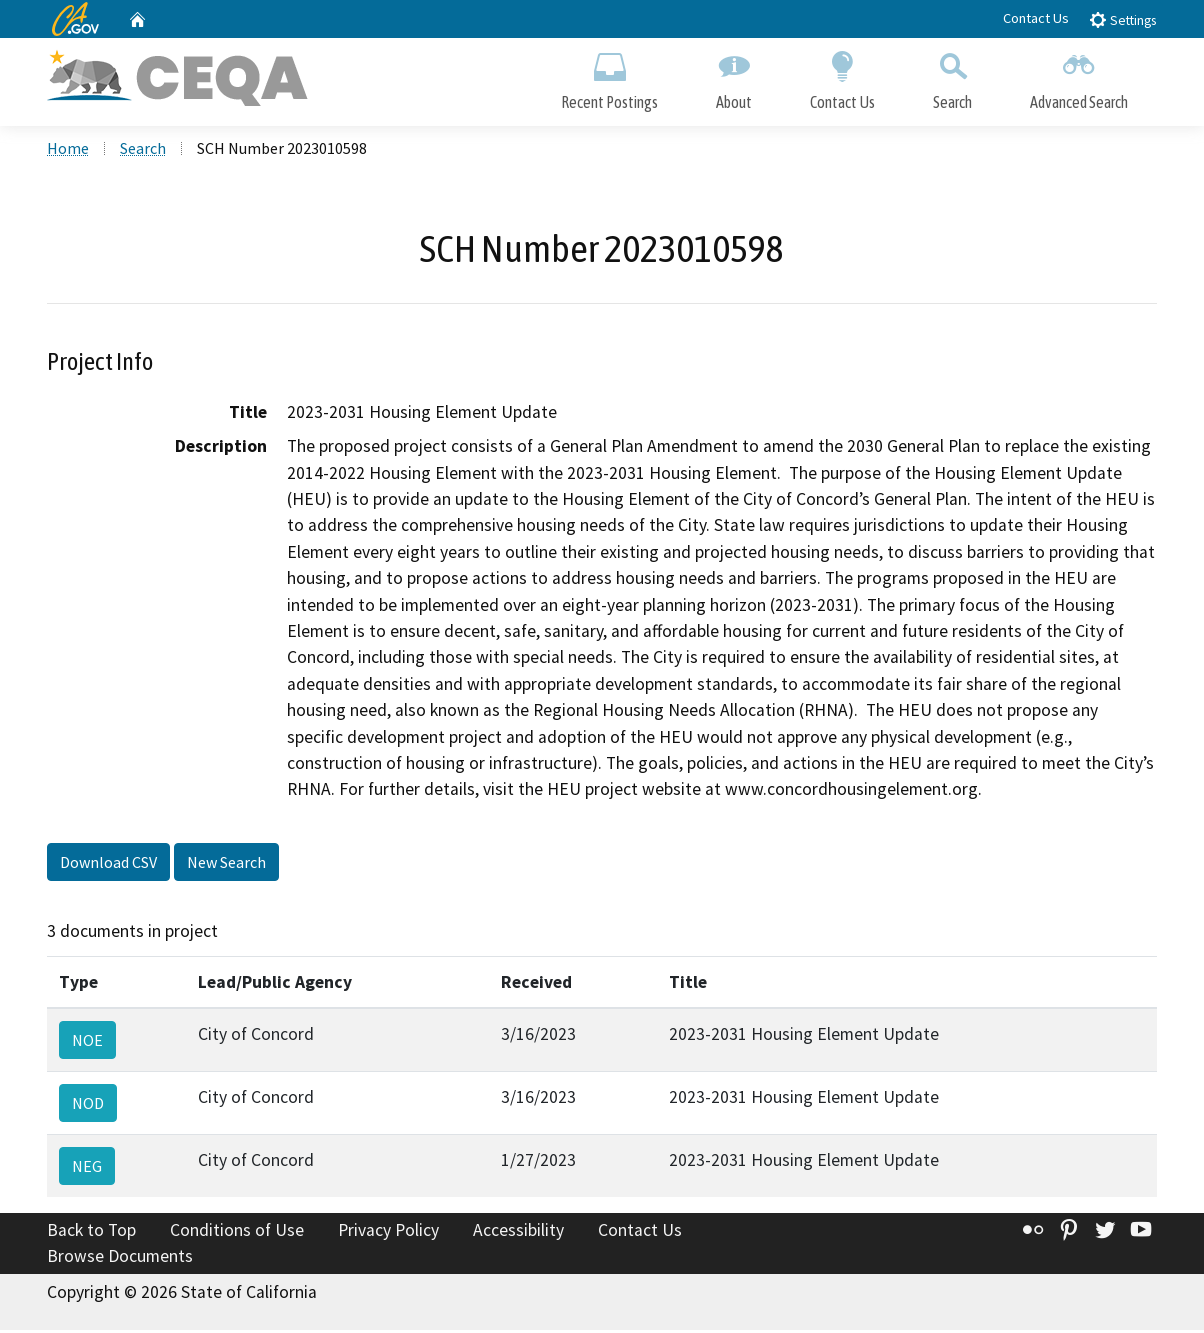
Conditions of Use (237, 1233)
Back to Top (91, 1233)
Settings (1122, 19)
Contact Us (1036, 18)
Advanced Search (1079, 77)
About (734, 77)
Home (68, 151)
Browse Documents (120, 1259)
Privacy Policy (388, 1233)
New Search (226, 865)
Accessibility (518, 1233)
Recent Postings (609, 77)
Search (952, 77)
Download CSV (108, 865)
